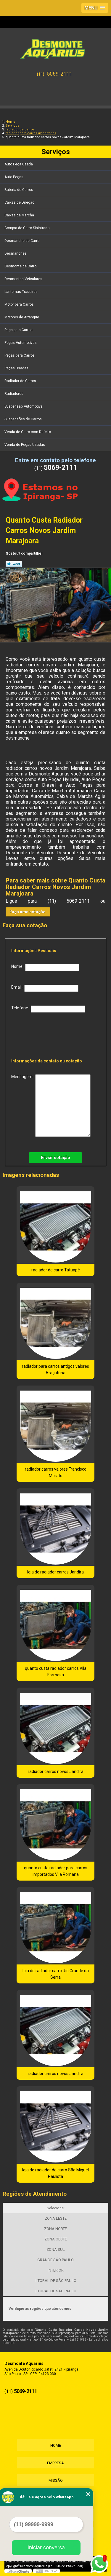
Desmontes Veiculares (23, 279)
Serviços (55, 152)
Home (55, 2445)
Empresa (55, 2463)
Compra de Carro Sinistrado (27, 228)
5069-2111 (59, 74)
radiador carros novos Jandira (55, 1771)
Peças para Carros (20, 355)
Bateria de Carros (19, 190)
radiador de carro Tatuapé (55, 1270)
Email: (44, 988)
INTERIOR (56, 2270)
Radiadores (14, 394)
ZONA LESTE (56, 2218)
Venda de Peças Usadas (25, 445)
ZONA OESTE (55, 2239)
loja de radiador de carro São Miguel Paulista (55, 2173)
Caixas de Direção (19, 202)
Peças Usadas (16, 368)
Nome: (45, 967)
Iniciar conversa (46, 2548)
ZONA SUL (55, 2249)
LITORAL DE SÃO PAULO (55, 2280)
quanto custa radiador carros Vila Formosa (55, 1671)
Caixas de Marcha (19, 215)
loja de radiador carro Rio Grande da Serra (55, 1974)
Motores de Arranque (22, 317)
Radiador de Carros (20, 381)
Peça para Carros (18, 330)
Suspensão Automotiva (24, 406)
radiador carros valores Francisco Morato (55, 1472)
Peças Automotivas (21, 343)
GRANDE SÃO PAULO (55, 2260)
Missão (56, 2480)
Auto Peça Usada (19, 164)
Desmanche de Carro (22, 241)
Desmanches (16, 253)
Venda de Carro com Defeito (28, 432)
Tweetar (14, 564)
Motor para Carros (19, 304)
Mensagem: (51, 1105)
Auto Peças (14, 177)
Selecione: (56, 2208)
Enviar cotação (55, 1157)
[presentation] (49, 1033)
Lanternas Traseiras (21, 292)
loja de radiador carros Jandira (55, 1572)
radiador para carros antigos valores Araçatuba (55, 1369)
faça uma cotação (28, 911)
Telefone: (48, 1009)
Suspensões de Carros (23, 419)
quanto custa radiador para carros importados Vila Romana (55, 1871)
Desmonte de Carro (20, 266)
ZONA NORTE (55, 2229)
